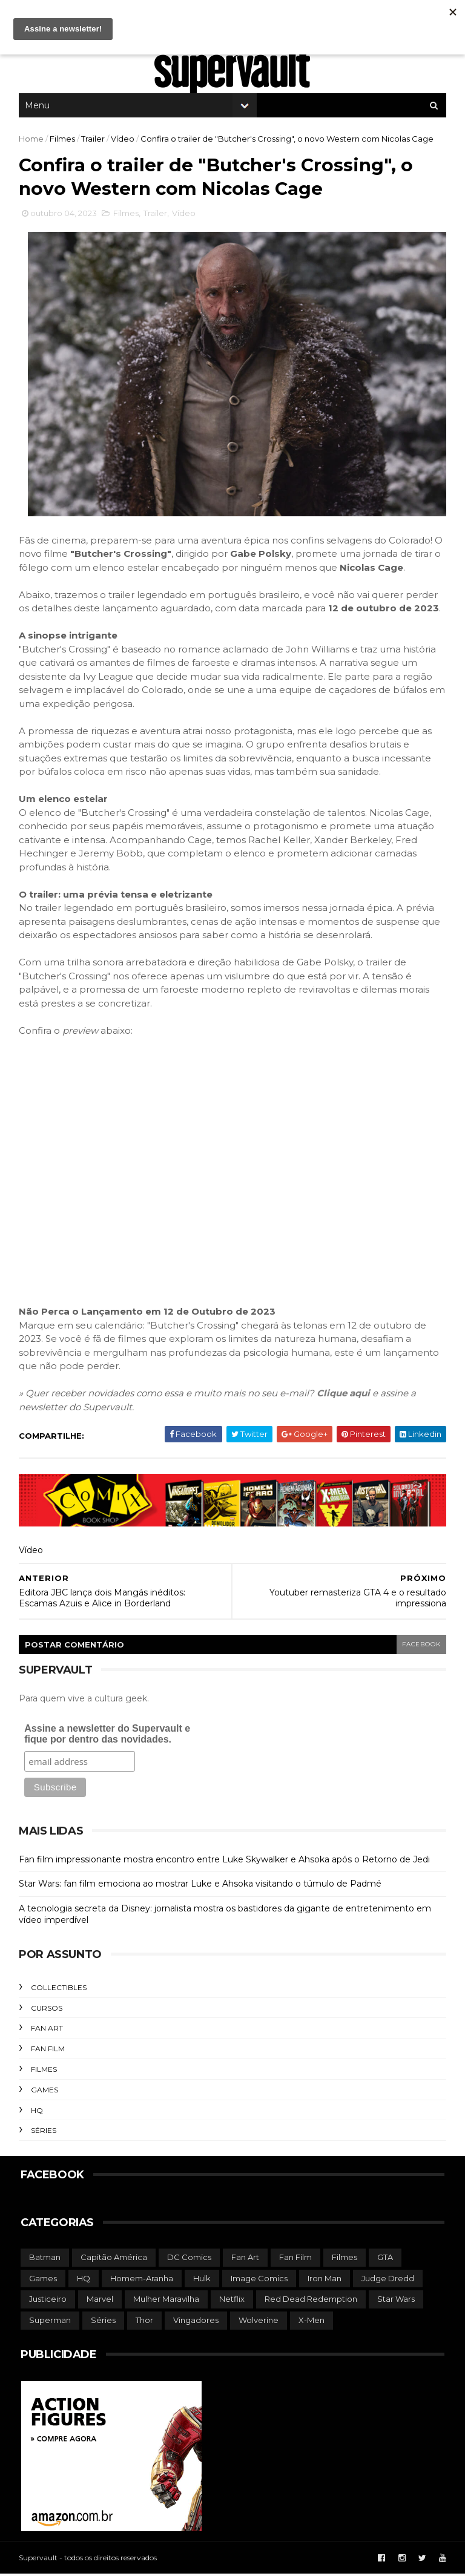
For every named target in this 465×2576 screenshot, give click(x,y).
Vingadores (196, 2323)
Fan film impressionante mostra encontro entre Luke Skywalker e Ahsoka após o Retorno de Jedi (226, 1861)
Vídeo (124, 142)
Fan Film (50, 2051)
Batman (45, 2260)
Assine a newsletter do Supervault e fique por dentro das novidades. (109, 1736)
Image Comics (259, 2281)
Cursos (48, 2011)
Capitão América (114, 2260)
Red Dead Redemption (311, 2302)
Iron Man (324, 2281)
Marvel (100, 2302)
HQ (39, 2113)
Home (33, 142)
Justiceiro (48, 2302)
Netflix (232, 2302)
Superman (50, 2323)
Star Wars (396, 2302)
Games (46, 2092)
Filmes (64, 142)
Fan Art (49, 2031)
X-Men (311, 2323)
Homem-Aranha (141, 2281)
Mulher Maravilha (166, 2302)
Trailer (95, 142)
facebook (418, 1647)
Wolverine (259, 2323)
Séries (45, 2133)
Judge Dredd (387, 2281)
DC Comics (189, 2260)
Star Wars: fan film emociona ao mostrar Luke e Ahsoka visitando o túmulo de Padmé (202, 1886)
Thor (144, 2323)
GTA (385, 2260)
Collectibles (60, 1990)
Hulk (202, 2281)
